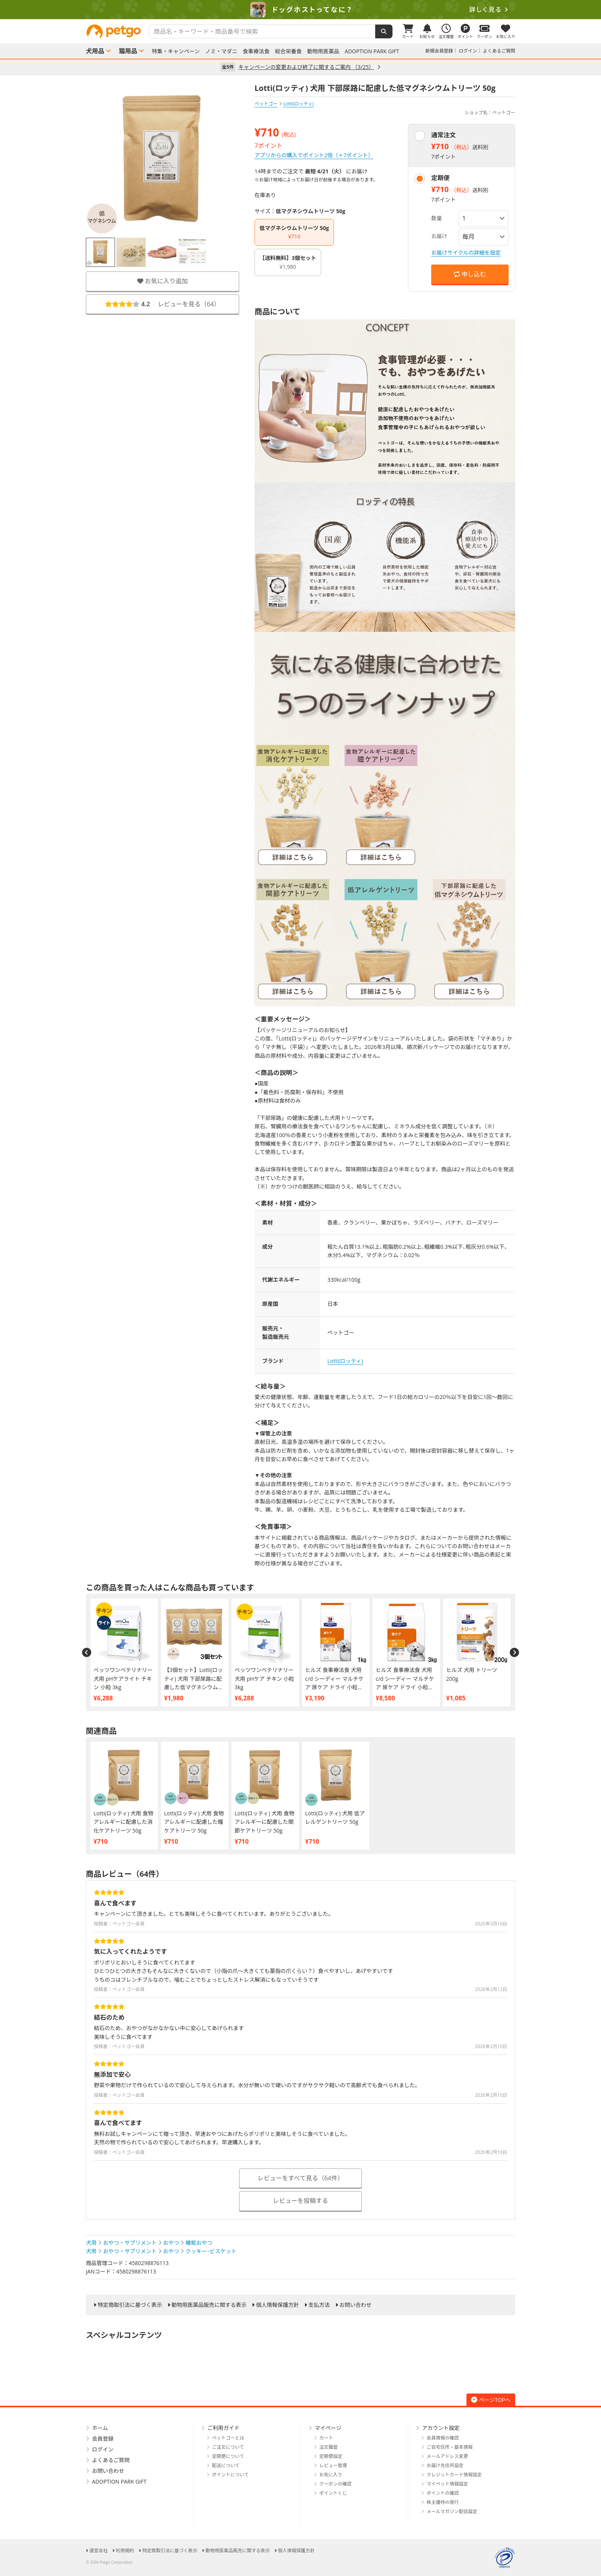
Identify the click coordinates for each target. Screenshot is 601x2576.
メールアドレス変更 (447, 2456)
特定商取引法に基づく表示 (130, 2305)
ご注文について (228, 2447)
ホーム (100, 2427)
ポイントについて (230, 2474)
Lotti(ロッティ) (345, 1360)
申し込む (470, 274)
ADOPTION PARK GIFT (372, 51)
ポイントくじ (333, 2493)
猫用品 (128, 51)
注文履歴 (328, 2447)
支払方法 (319, 2305)
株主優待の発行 (443, 2502)
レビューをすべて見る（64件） (301, 2178)
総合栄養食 (288, 51)
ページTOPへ (491, 2399)
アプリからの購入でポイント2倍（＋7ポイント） (314, 155)
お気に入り (330, 2474)
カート (326, 2438)
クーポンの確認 (335, 2484)
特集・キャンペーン (176, 51)
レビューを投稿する (300, 2200)
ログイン (468, 51)
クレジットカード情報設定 (454, 2474)
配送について (226, 2465)
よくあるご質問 (499, 51)
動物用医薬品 (323, 51)
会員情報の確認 (443, 2438)
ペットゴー (266, 103)
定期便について (228, 2456)
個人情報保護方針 (277, 2305)
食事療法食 (256, 51)
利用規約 (125, 2550)
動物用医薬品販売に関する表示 (208, 2305)
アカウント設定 (441, 2427)
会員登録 (102, 2438)
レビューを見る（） (162, 304)
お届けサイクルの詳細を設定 (466, 252)
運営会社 (98, 2550)
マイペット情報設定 (447, 2484)
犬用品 (95, 51)
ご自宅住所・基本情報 (450, 2447)
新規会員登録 (439, 51)
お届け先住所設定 (445, 2465)
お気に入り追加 (162, 281)
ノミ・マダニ (221, 51)
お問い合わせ (355, 2305)
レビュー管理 (333, 2465)
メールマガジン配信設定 (452, 2511)
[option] (300, 9)
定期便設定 (330, 2456)
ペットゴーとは (228, 2438)
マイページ (328, 2427)
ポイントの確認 (443, 2493)
